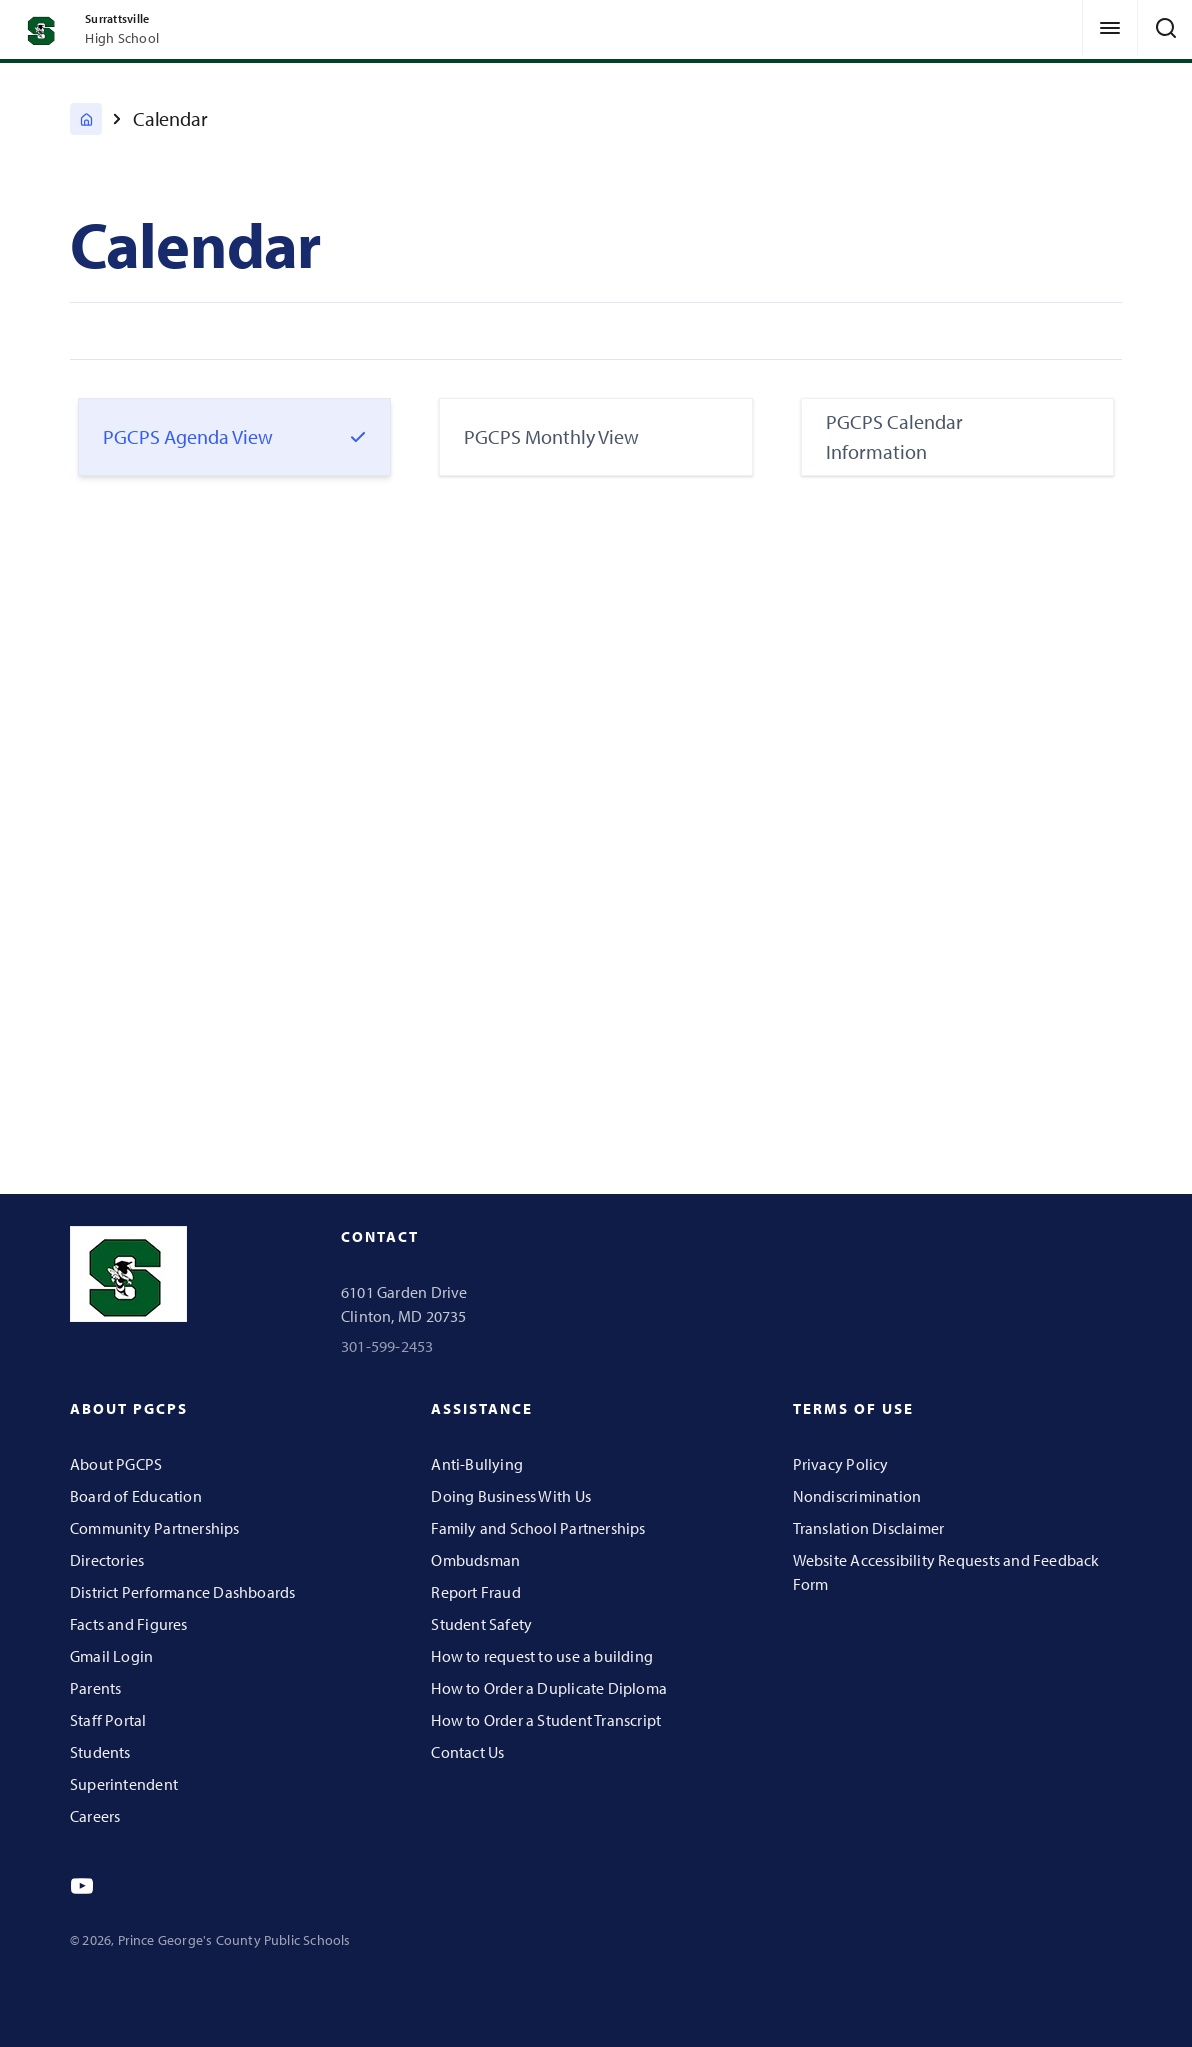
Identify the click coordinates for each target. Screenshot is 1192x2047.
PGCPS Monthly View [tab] (551, 436)
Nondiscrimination (857, 1496)
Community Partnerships (155, 1528)
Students (100, 1752)
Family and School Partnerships (538, 1528)
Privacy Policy (841, 1464)
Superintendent (124, 1784)
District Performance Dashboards (183, 1592)
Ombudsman (475, 1560)
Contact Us (467, 1752)
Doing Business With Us (511, 1496)
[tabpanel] (596, 810)
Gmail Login (111, 1656)
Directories (107, 1560)
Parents (95, 1688)
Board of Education (136, 1496)
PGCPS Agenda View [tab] (188, 436)
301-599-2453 (387, 1346)
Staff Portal (108, 1720)
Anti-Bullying (477, 1464)
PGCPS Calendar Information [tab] (894, 436)
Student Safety (481, 1624)
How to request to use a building (542, 1656)
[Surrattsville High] (86, 119)
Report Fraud (476, 1592)
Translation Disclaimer (869, 1528)
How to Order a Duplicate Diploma (549, 1688)
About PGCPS (116, 1464)
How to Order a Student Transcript (546, 1720)
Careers (95, 1816)
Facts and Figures (129, 1624)
